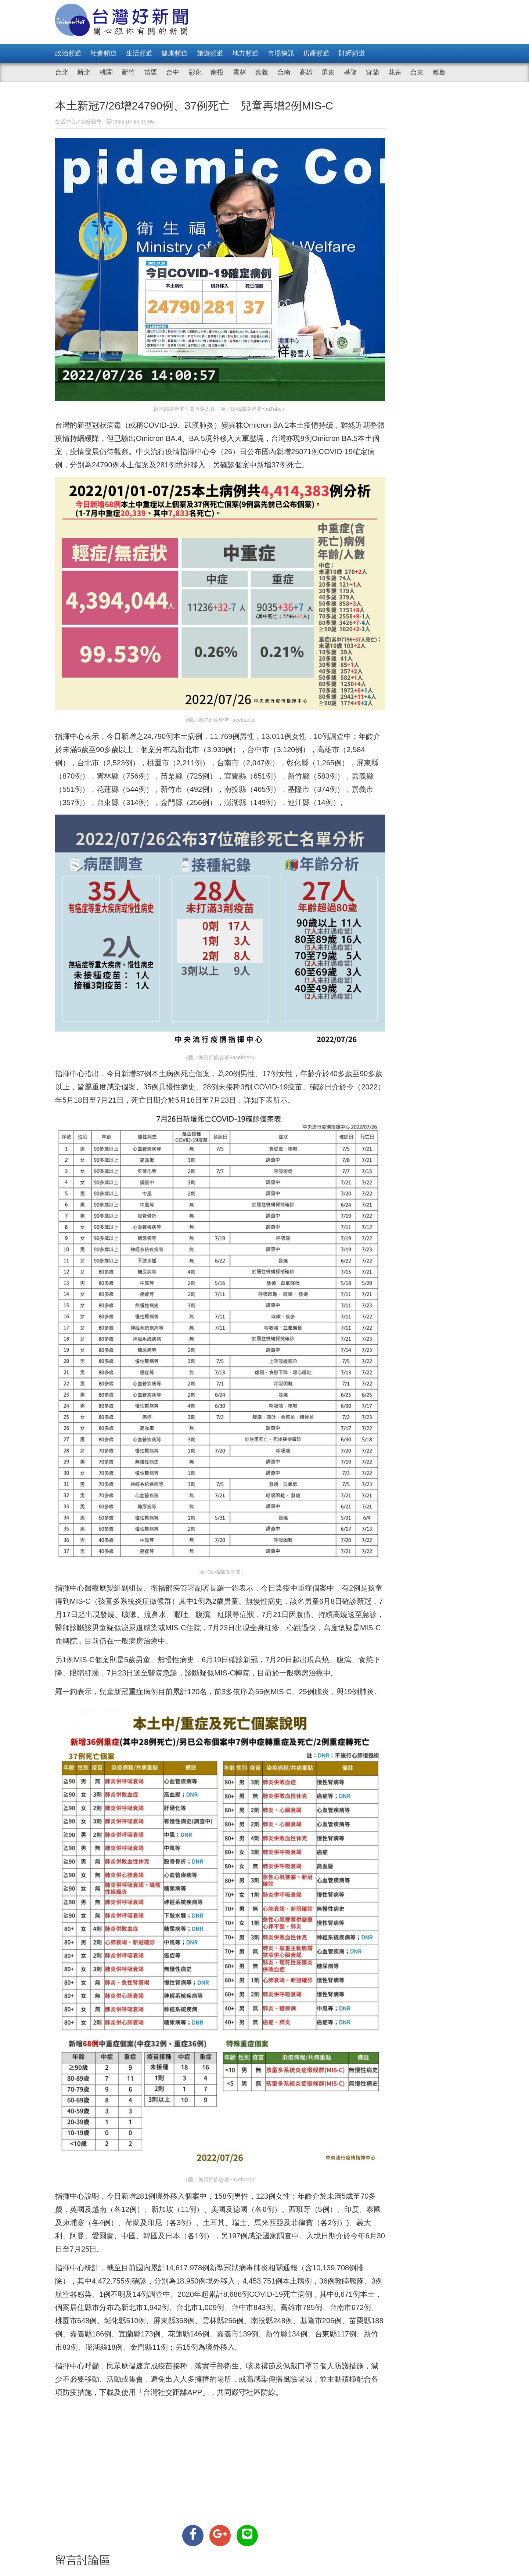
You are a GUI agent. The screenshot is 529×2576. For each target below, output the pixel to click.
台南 (284, 72)
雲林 (239, 72)
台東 (417, 72)
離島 (439, 72)
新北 (83, 72)
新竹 (128, 72)
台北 (61, 72)
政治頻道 (68, 53)
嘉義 (261, 72)
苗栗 (150, 72)
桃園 (106, 72)
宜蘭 (372, 72)
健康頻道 (174, 53)
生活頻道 (139, 53)
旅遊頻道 (210, 53)
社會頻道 (103, 53)
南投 (217, 72)
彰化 (195, 72)
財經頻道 (352, 53)
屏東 (328, 72)
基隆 (350, 72)
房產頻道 (316, 53)
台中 (172, 72)
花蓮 (395, 72)
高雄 (306, 72)
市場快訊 (281, 53)
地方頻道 (245, 53)
